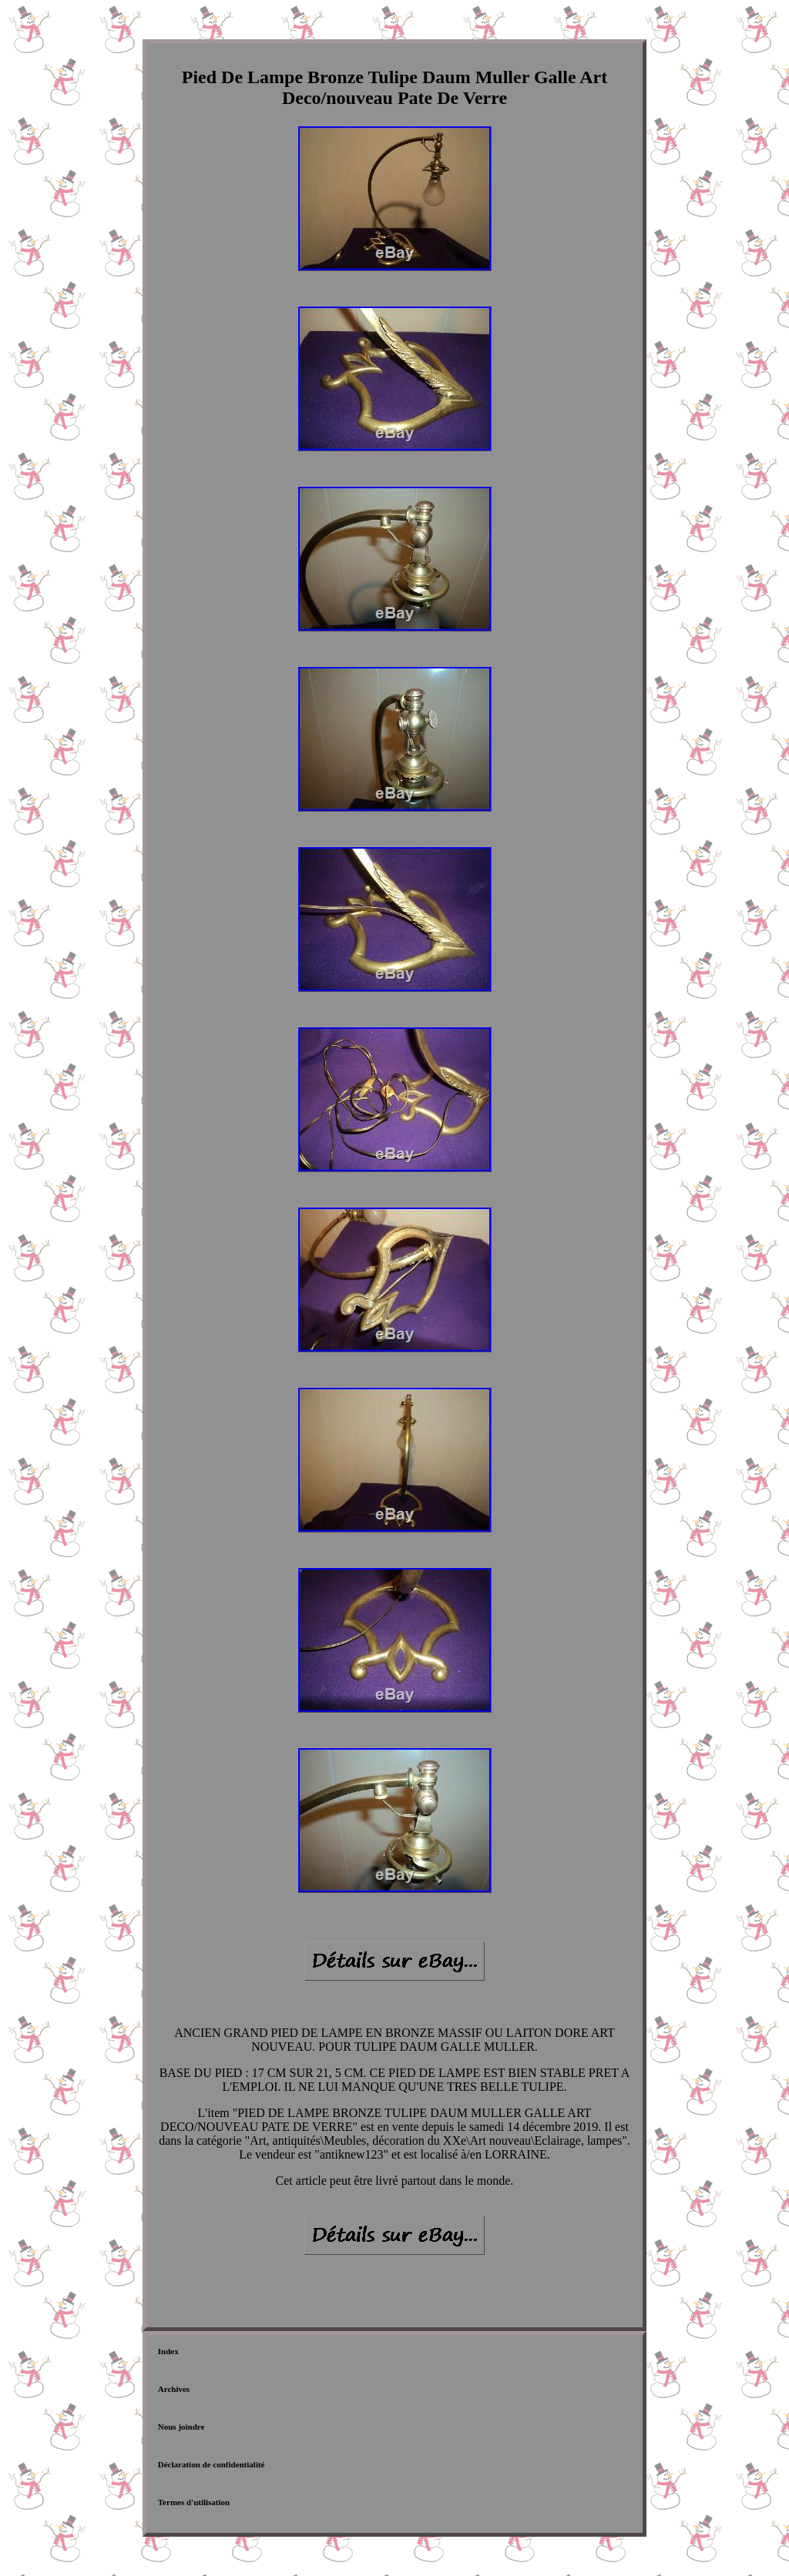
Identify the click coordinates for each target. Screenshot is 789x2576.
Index (168, 2351)
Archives (174, 2388)
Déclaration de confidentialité (211, 2464)
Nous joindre (181, 2426)
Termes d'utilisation (194, 2502)
